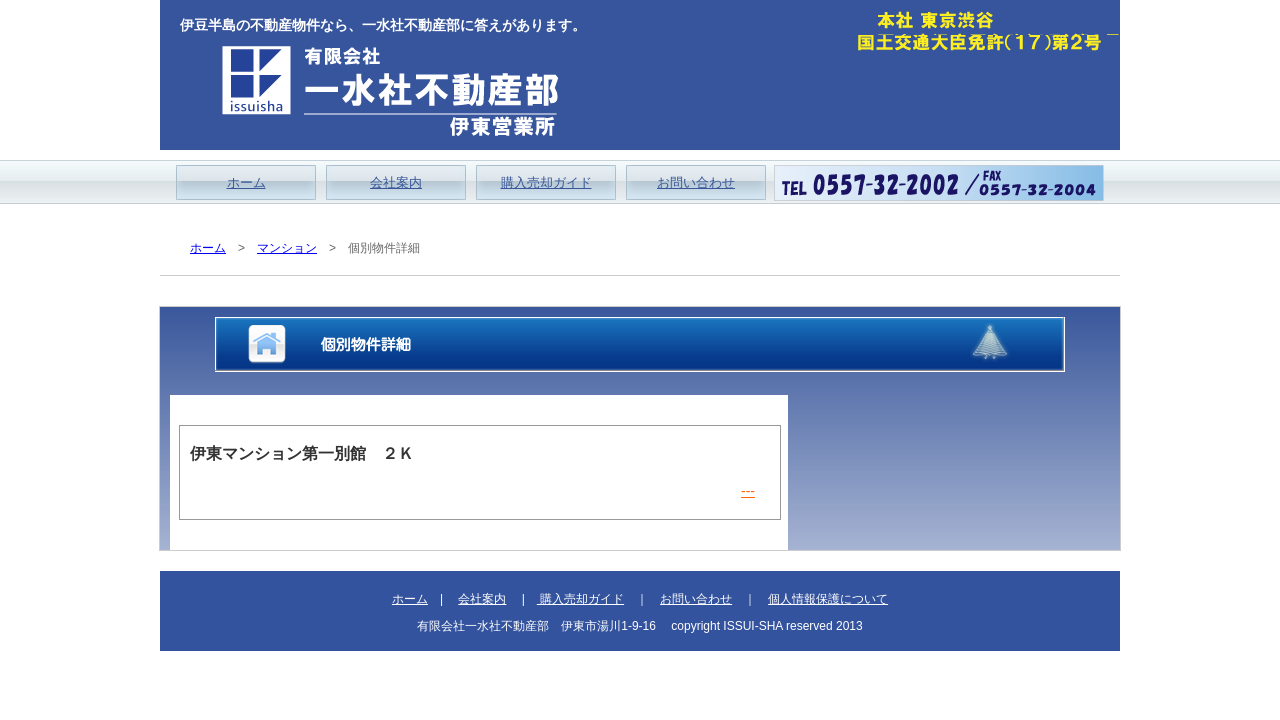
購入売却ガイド (546, 182)
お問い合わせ (696, 182)
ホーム (246, 182)
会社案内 (396, 182)
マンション (287, 248)
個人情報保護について (828, 599)
